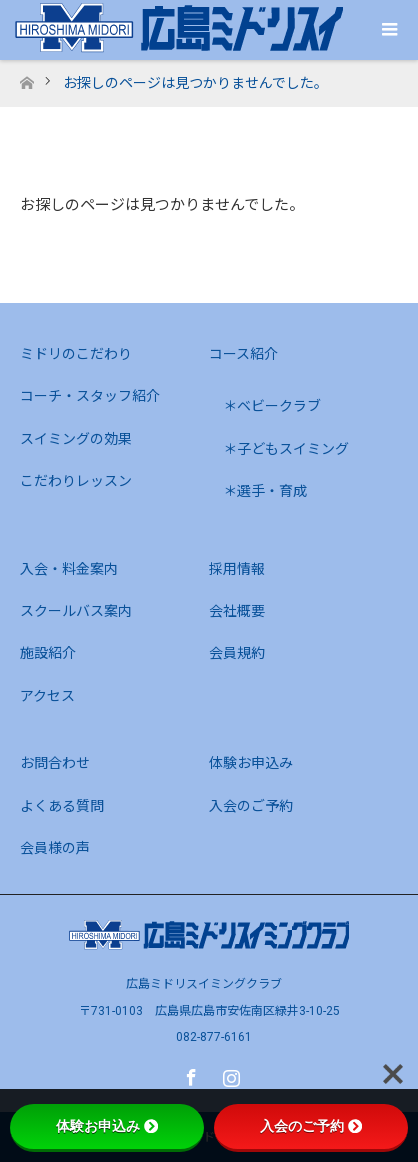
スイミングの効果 (76, 439)
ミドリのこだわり (76, 354)
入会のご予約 (251, 806)
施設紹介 (48, 653)
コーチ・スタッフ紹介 (90, 396)
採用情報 (237, 569)
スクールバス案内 (76, 611)
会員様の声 (55, 848)
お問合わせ (55, 763)
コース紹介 (243, 354)
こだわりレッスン (76, 481)
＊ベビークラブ (272, 406)
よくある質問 (62, 806)
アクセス (47, 696)
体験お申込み (251, 763)
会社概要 (237, 611)
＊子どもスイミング (286, 449)
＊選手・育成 (265, 491)
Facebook (189, 1074)
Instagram (229, 1074)
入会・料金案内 (69, 569)
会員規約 (237, 653)
